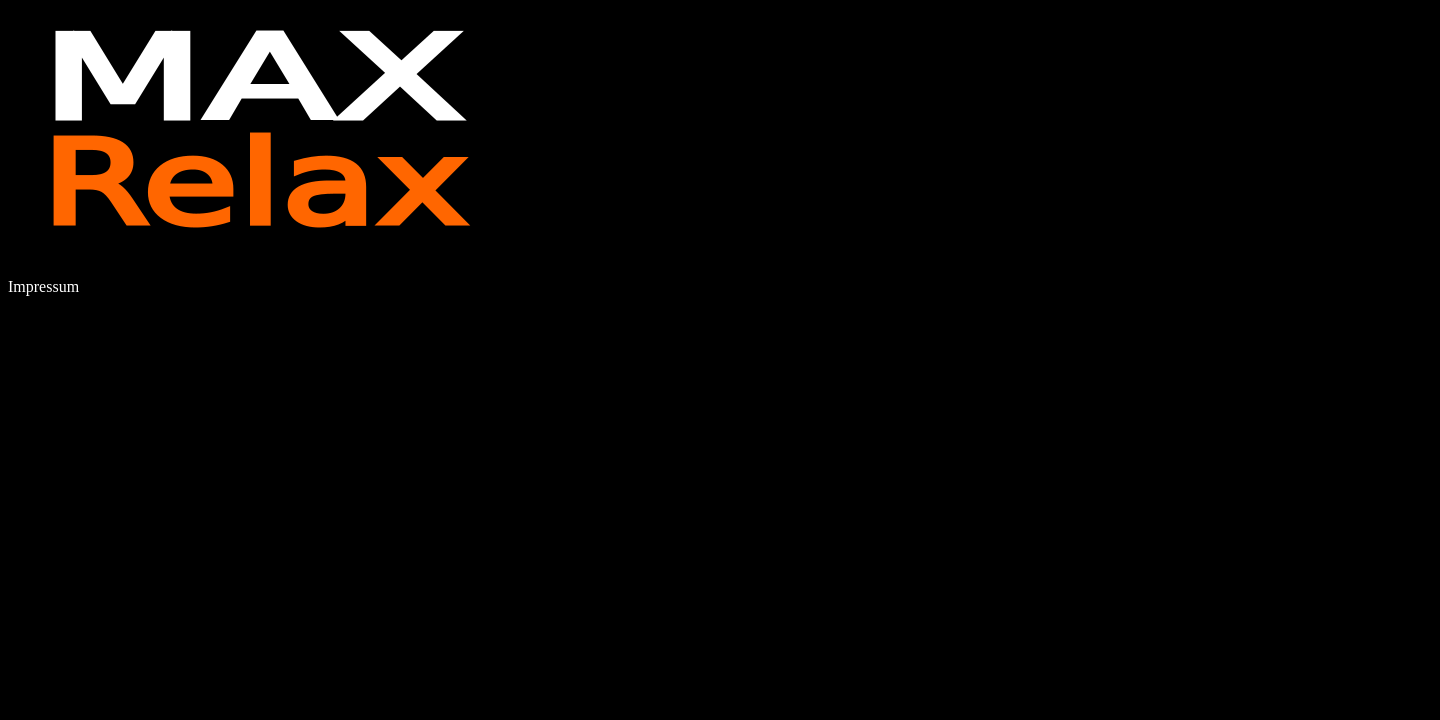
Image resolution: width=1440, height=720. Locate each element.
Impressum (43, 286)
